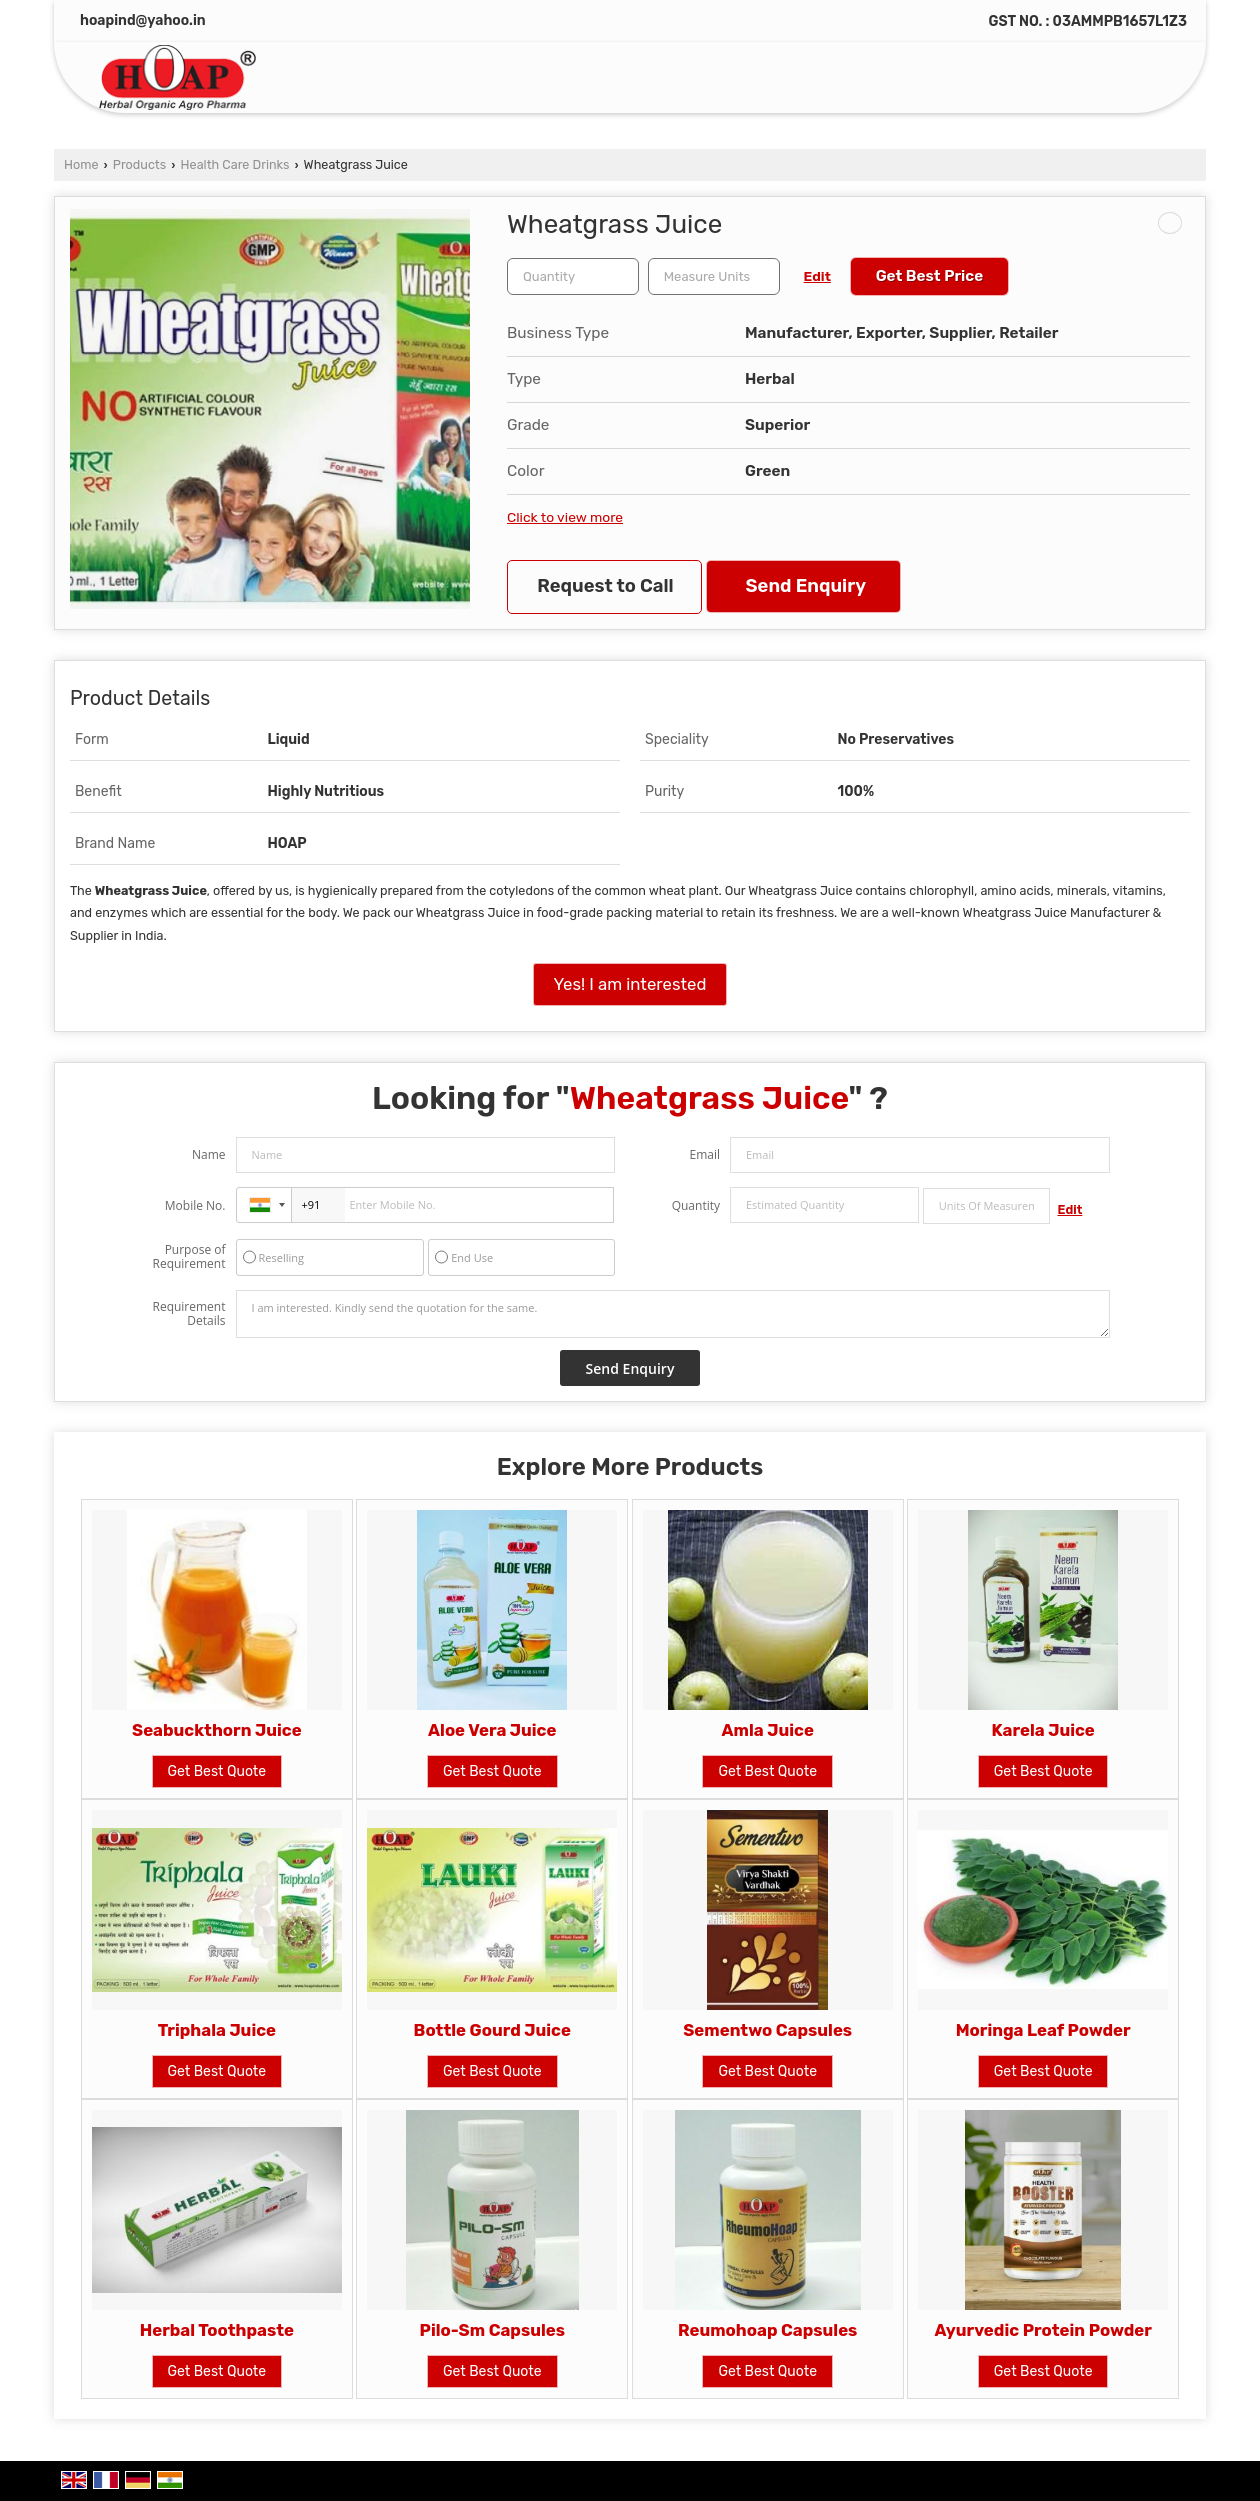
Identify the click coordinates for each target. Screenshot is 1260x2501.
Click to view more (565, 517)
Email (704, 1154)
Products (139, 164)
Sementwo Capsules (767, 2030)
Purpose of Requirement (188, 1257)
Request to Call (605, 586)
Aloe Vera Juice (492, 1730)
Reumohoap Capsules (767, 2330)
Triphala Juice (217, 2030)
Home (81, 164)
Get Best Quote (217, 1771)
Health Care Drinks (235, 164)
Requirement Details (188, 1314)
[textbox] (714, 276)
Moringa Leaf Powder (1043, 2030)
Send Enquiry (806, 586)
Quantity (696, 1205)
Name (209, 1154)
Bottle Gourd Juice (492, 2030)
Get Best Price (930, 276)
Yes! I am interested (630, 984)
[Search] (1148, 81)
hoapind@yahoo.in (143, 20)
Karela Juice (1043, 1730)
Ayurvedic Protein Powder (1042, 2330)
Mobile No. (195, 1205)
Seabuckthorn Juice (217, 1730)
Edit (817, 276)
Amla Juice (768, 1730)
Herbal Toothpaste (217, 2330)
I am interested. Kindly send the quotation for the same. (673, 1314)
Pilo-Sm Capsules (492, 2330)
